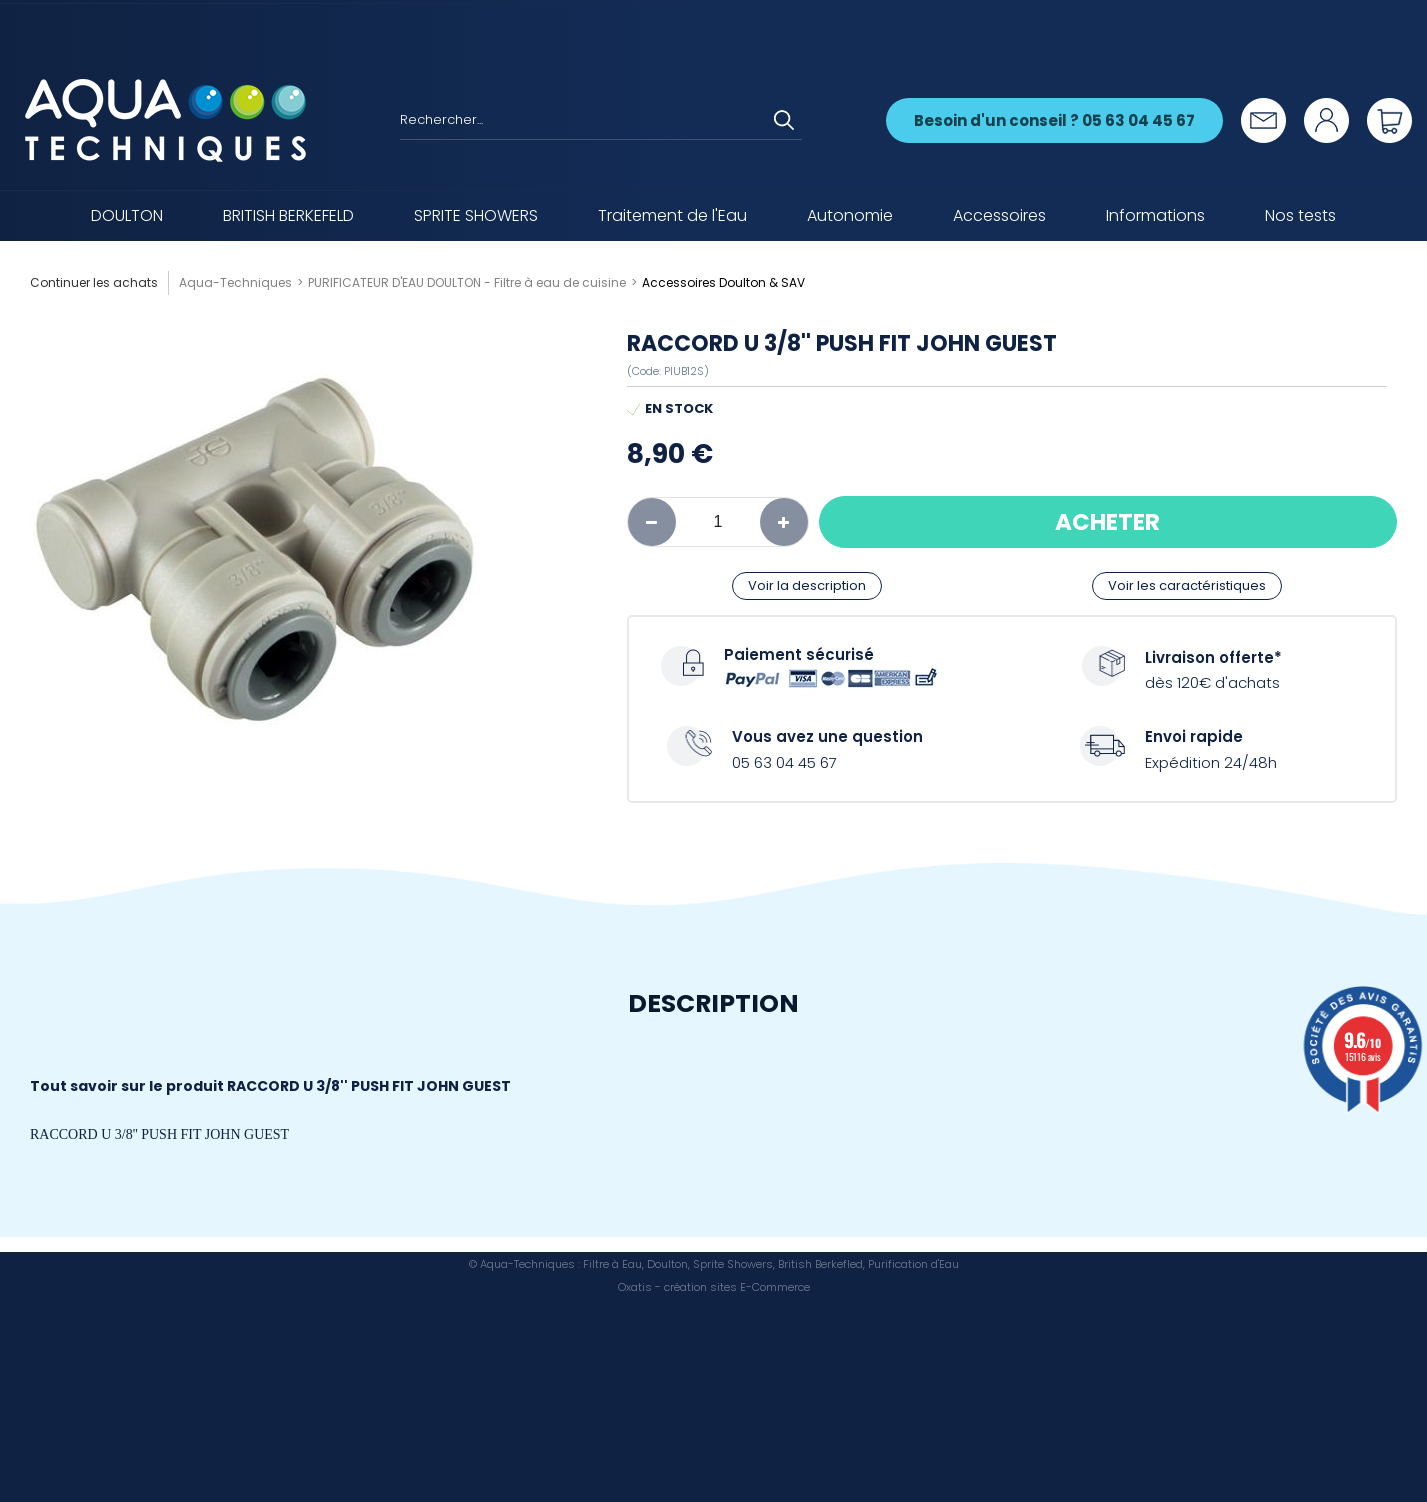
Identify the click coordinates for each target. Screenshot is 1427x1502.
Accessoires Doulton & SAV (723, 282)
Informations (1155, 215)
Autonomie (850, 215)
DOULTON (127, 215)
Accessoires (999, 215)
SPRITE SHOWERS (476, 215)
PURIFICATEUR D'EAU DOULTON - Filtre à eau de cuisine (467, 282)
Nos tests (1300, 215)
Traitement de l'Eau (672, 215)
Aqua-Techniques (235, 282)
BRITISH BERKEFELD (288, 215)
